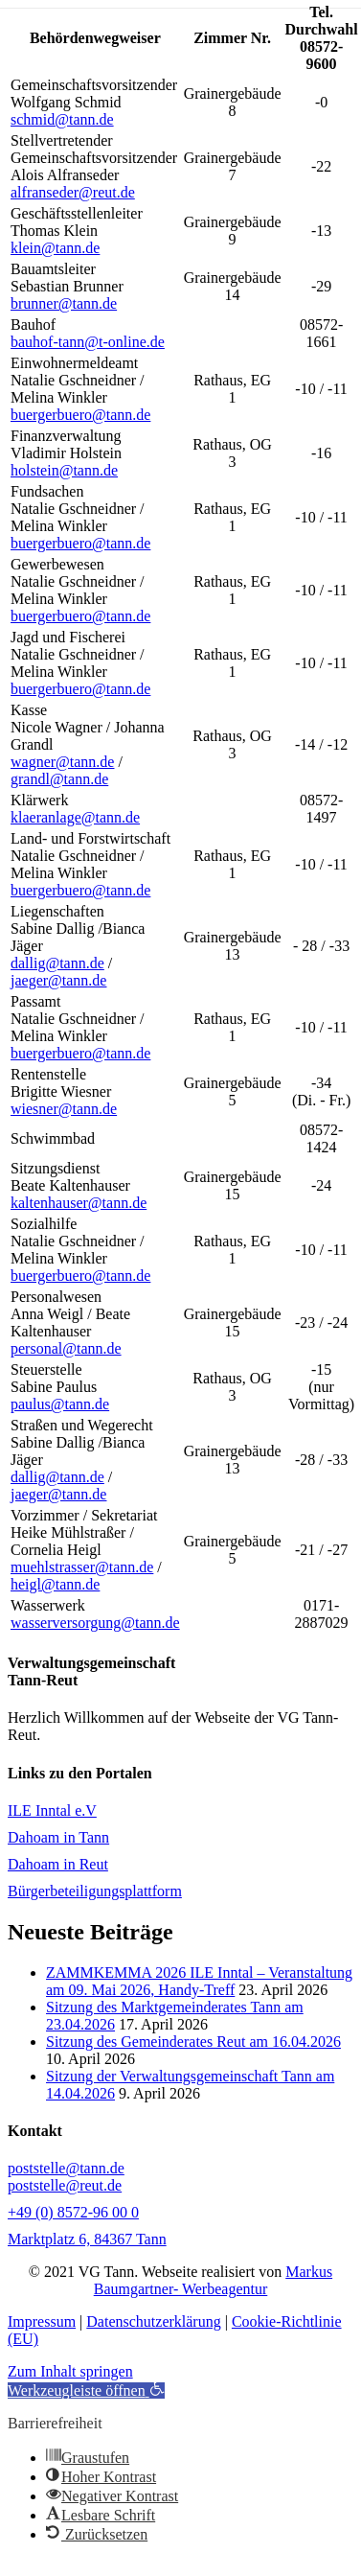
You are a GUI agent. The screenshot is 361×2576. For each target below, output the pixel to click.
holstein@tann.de (64, 470)
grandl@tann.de (59, 779)
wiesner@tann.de (64, 1109)
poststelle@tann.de (66, 2168)
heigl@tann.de (55, 1584)
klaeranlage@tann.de (75, 817)
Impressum (42, 2321)
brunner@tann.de (64, 303)
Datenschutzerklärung (153, 2321)
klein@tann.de (55, 248)
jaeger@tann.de (58, 980)
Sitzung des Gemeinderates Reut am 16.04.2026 (193, 2041)
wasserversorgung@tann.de (95, 1622)
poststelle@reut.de (65, 2185)
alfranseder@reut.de (73, 192)
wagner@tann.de (62, 762)
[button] (86, 2390)
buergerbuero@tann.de (80, 414)
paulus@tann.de (60, 1404)
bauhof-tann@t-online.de (88, 342)
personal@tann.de (66, 1348)
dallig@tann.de (57, 963)
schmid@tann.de (62, 119)
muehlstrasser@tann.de (82, 1567)
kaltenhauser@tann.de (79, 1203)
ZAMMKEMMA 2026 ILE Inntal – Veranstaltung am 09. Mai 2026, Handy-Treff (199, 1981)
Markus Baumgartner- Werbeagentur (213, 2280)
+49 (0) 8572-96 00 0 (73, 2212)
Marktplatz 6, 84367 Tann (87, 2239)
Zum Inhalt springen (70, 2371)
